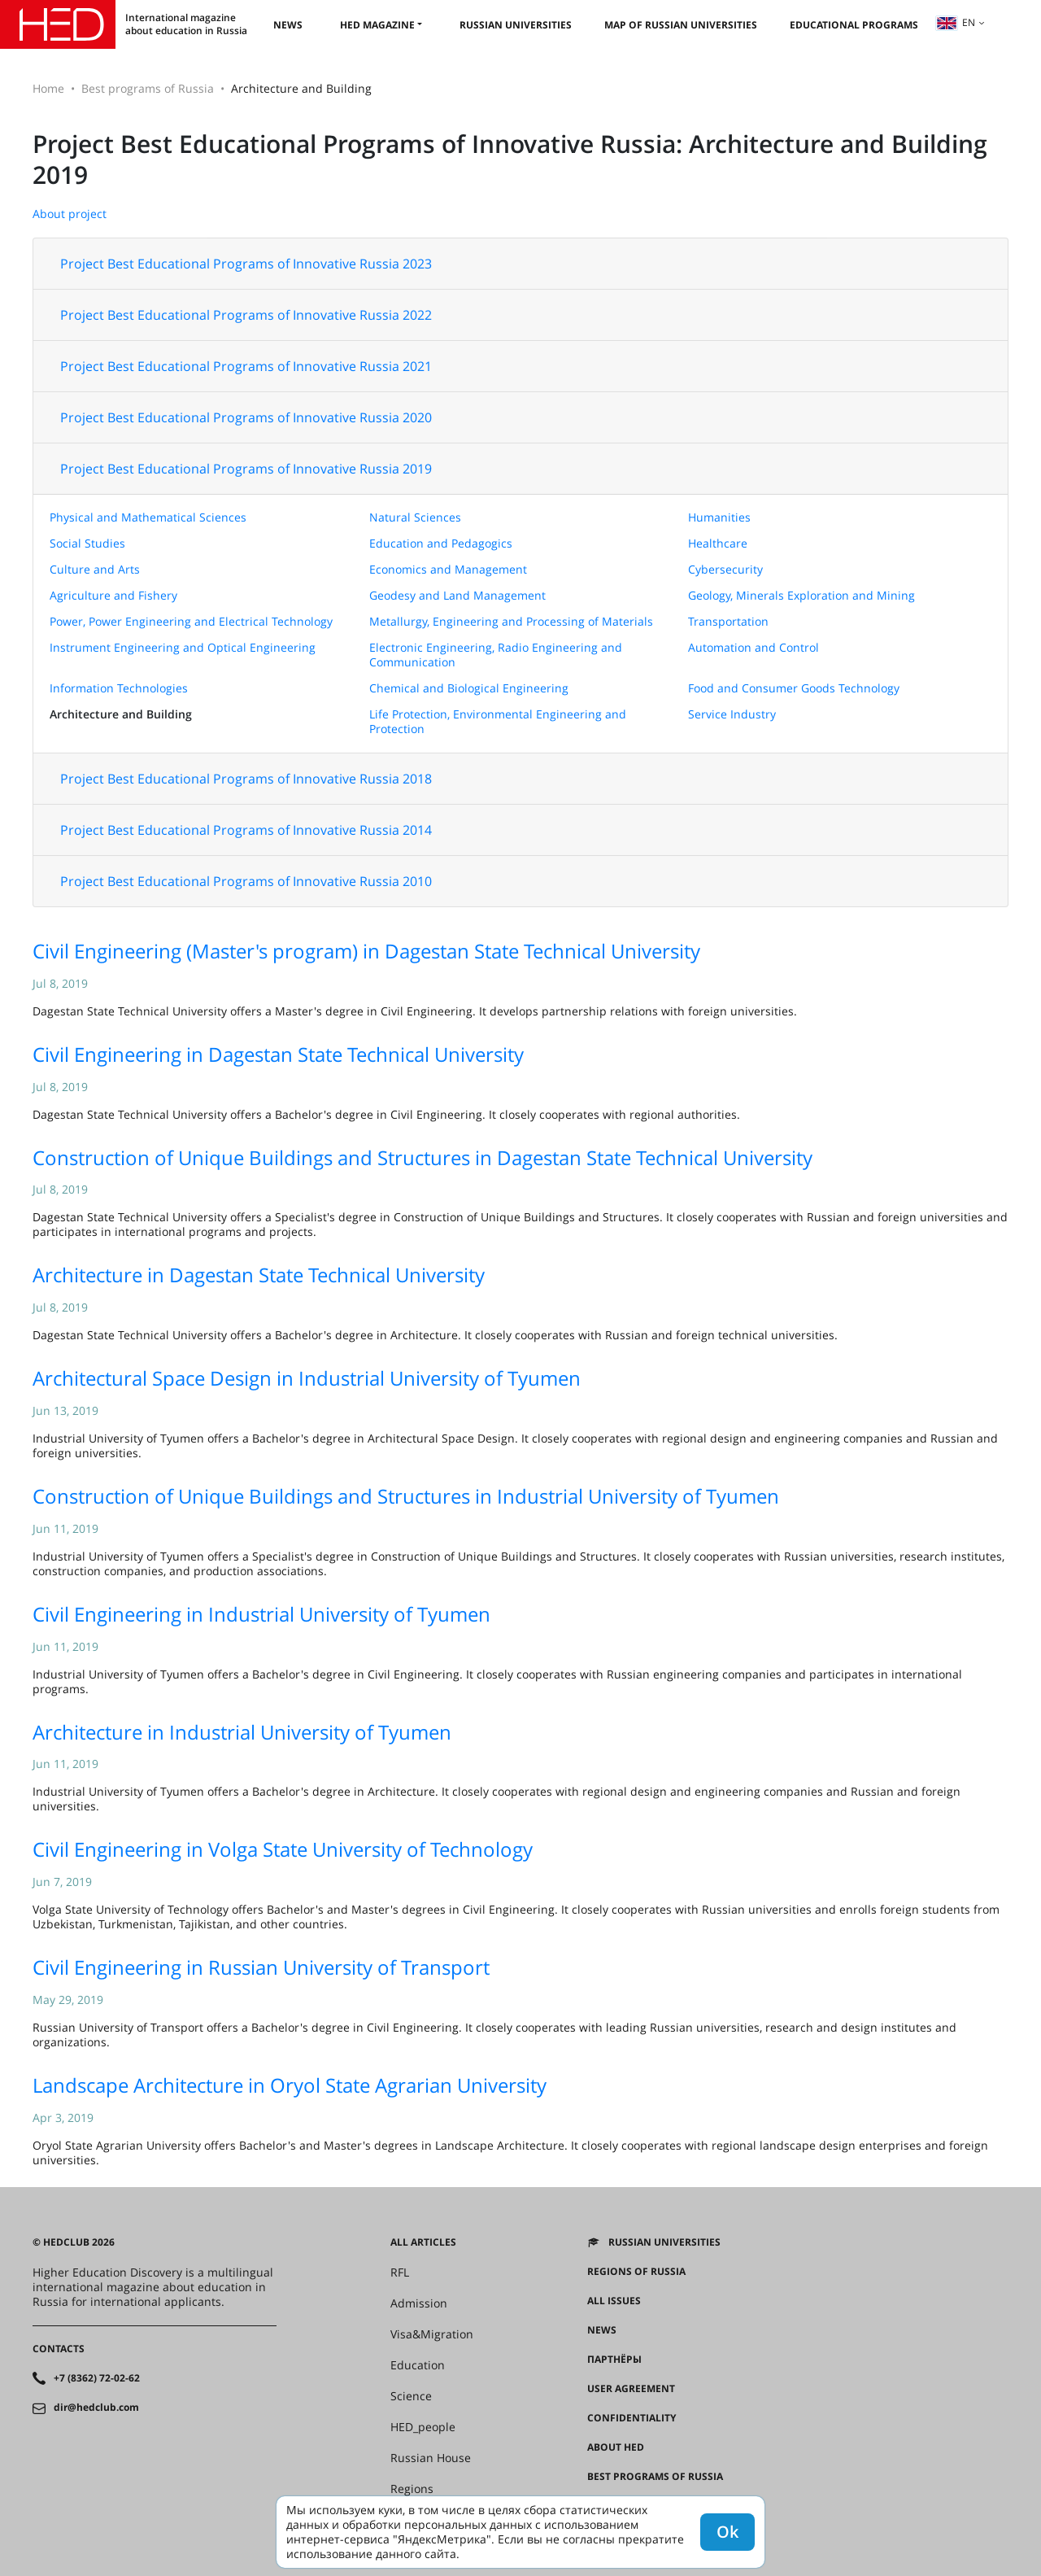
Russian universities (516, 25)
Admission (418, 2303)
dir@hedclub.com (96, 2407)
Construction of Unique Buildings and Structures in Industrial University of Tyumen (406, 1495)
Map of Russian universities (680, 25)
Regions (411, 2489)
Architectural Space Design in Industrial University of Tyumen (307, 1377)
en (955, 22)
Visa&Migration (431, 2334)
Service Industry (732, 714)
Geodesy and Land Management (457, 595)
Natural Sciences (415, 517)
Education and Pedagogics (440, 543)
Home (48, 88)
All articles (423, 2242)
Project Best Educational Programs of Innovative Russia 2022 (246, 315)
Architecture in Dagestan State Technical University (259, 1274)
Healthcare (717, 543)
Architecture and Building (121, 714)
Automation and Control (753, 647)
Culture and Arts (95, 569)
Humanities (719, 517)
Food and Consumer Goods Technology (793, 688)
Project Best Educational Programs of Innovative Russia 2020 (246, 417)
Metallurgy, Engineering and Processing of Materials (511, 621)
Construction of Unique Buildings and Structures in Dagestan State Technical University (422, 1157)
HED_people (422, 2427)
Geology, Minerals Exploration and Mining (801, 595)
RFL (399, 2272)
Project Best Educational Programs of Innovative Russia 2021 (246, 366)
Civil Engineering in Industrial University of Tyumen (261, 1613)
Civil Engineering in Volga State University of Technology (283, 1849)
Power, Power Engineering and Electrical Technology (191, 621)
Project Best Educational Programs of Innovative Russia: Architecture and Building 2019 (510, 159)
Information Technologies (119, 688)
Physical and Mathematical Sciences (148, 517)
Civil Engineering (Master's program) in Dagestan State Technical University (366, 950)
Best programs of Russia (147, 88)
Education (417, 2365)
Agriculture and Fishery (113, 595)
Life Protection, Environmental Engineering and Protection (497, 721)
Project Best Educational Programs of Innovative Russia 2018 (246, 779)
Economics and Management (448, 569)
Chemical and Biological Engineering (468, 688)
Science (411, 2396)
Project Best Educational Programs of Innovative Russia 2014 (246, 830)
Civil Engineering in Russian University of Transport (261, 1967)
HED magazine (377, 25)
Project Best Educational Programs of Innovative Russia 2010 (246, 881)
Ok (727, 2532)
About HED (615, 2447)
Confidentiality (631, 2418)
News (288, 25)
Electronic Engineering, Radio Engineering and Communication (495, 655)
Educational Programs (854, 25)
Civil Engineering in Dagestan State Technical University (278, 1054)
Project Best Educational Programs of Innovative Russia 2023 (246, 264)
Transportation (728, 621)
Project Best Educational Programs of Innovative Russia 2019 (246, 469)
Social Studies (87, 543)
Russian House (430, 2458)
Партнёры (614, 2359)
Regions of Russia (636, 2271)
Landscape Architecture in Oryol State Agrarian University (290, 2085)
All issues (614, 2300)
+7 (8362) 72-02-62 (97, 2378)
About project (70, 213)
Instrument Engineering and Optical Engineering (183, 647)
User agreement (631, 2388)
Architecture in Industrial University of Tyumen (242, 1731)
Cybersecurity (725, 569)
